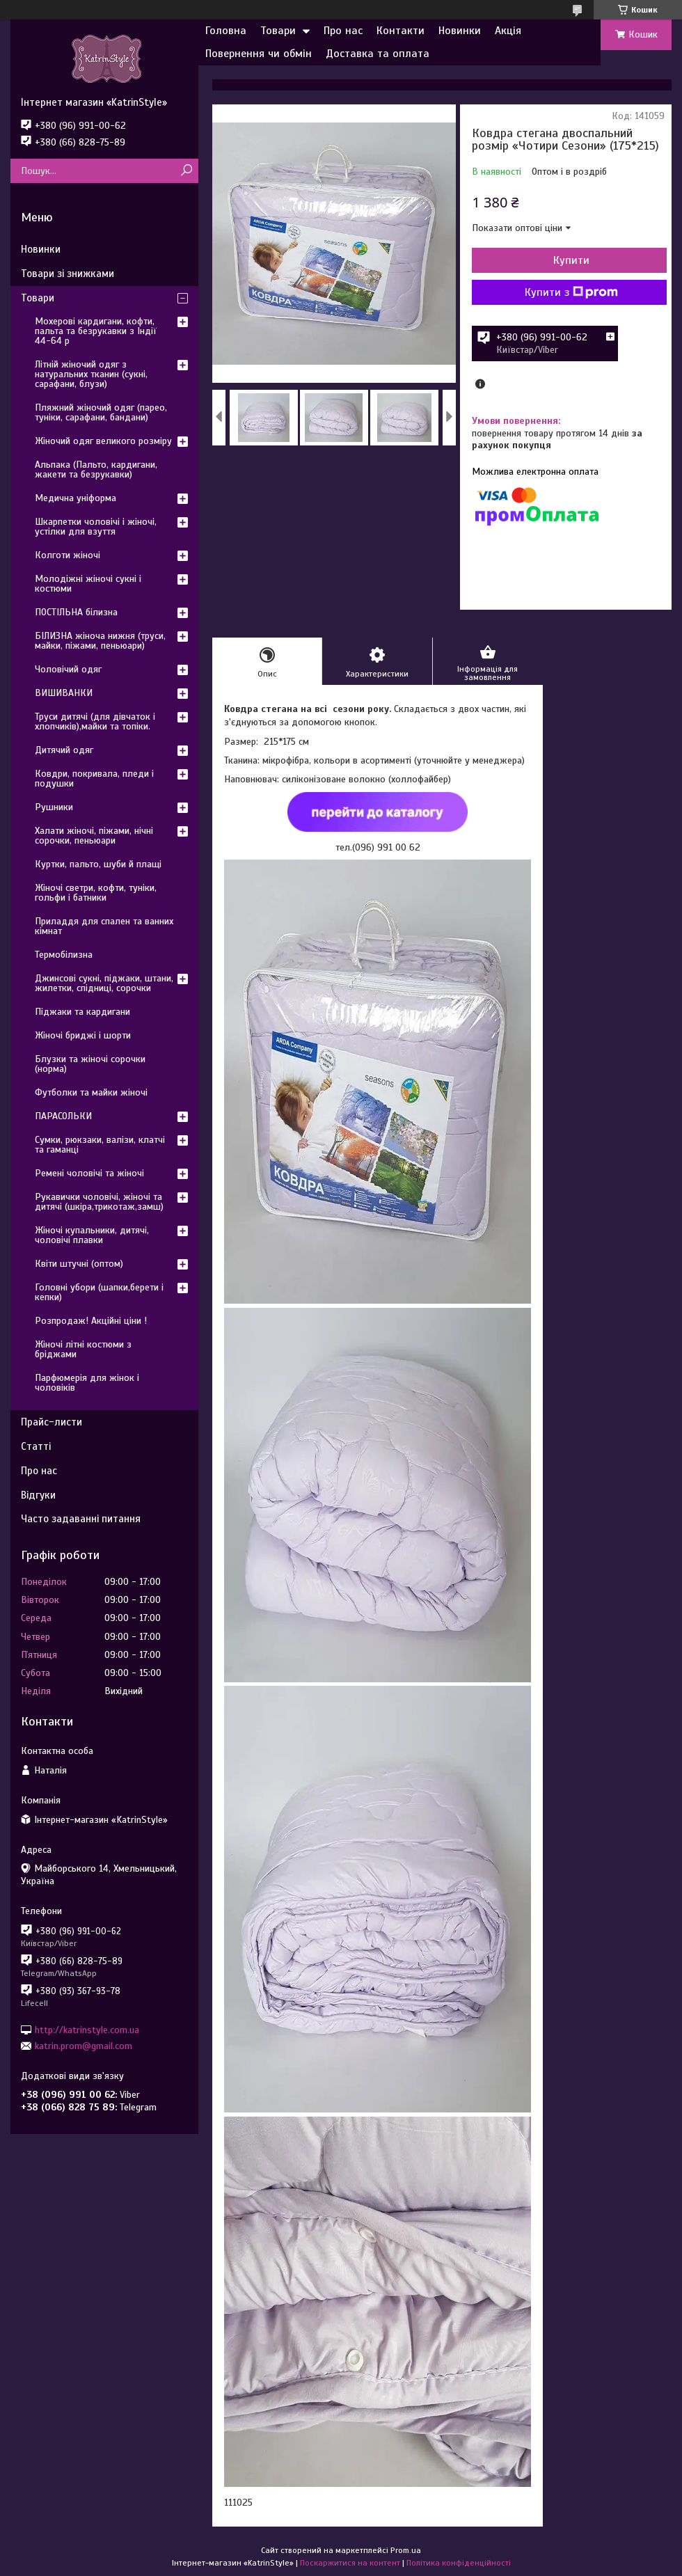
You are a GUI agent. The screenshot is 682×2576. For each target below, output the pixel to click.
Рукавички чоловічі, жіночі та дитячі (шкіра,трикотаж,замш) (99, 1201)
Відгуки (38, 1495)
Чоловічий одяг (68, 669)
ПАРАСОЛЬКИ (63, 1116)
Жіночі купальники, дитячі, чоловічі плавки (92, 1235)
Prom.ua (405, 2550)
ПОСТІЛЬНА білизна (76, 612)
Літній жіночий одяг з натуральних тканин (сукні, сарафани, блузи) (91, 374)
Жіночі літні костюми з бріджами (83, 1349)
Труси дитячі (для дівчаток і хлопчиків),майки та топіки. (95, 721)
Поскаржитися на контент (350, 2563)
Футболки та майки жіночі (91, 1092)
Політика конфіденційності (458, 2563)
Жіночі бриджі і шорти (83, 1035)
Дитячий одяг (64, 750)
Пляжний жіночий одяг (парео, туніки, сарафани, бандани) (101, 412)
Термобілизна (64, 955)
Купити (571, 260)
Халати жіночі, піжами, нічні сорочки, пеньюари (94, 835)
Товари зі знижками (67, 273)
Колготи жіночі (67, 555)
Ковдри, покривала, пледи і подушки (94, 778)
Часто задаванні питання (81, 1518)
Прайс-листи (51, 1422)
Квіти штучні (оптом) (79, 1264)
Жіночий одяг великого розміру (103, 441)
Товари (278, 31)
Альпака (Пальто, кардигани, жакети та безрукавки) (96, 469)
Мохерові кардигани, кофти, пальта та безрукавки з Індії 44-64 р (96, 331)
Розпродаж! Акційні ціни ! (91, 1321)
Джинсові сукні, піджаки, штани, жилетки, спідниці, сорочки (104, 983)
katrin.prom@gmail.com (83, 2046)
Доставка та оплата (377, 54)
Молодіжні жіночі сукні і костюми (88, 583)
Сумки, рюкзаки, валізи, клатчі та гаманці (100, 1144)
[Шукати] (186, 171)
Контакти (400, 31)
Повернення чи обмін (258, 54)
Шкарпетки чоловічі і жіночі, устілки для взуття (96, 526)
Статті (36, 1446)
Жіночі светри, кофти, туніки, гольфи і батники (96, 892)
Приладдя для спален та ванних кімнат (104, 926)
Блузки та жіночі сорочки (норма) (90, 1064)
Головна (225, 31)
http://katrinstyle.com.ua (87, 2029)
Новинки (459, 31)
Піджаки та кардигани (82, 1012)
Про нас (343, 31)
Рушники (54, 807)
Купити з (571, 292)
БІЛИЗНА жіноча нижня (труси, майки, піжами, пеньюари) (100, 640)
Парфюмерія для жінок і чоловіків (87, 1382)
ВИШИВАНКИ (64, 693)
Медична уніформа (75, 498)
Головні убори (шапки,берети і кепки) (99, 1292)
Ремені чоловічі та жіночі (89, 1173)
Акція (508, 31)
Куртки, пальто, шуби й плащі (98, 864)
